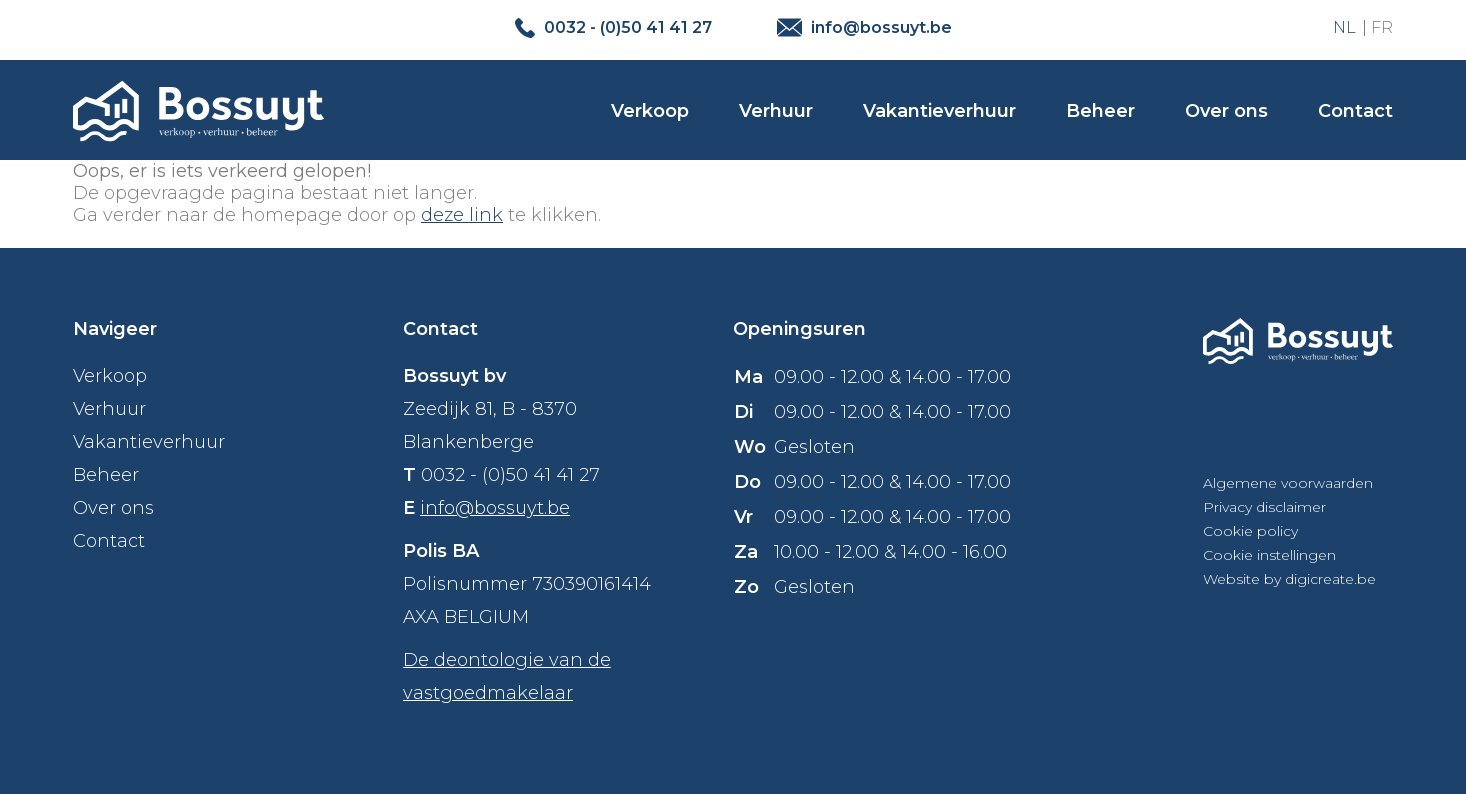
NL (1344, 27)
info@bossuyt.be (495, 508)
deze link (462, 215)
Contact (1355, 111)
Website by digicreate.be (1289, 579)
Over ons (1226, 111)
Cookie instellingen (1269, 555)
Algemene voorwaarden (1288, 483)
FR (1382, 27)
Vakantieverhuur (939, 111)
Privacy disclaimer (1264, 507)
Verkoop (650, 111)
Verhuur (776, 111)
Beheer (1100, 111)
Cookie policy (1250, 531)
